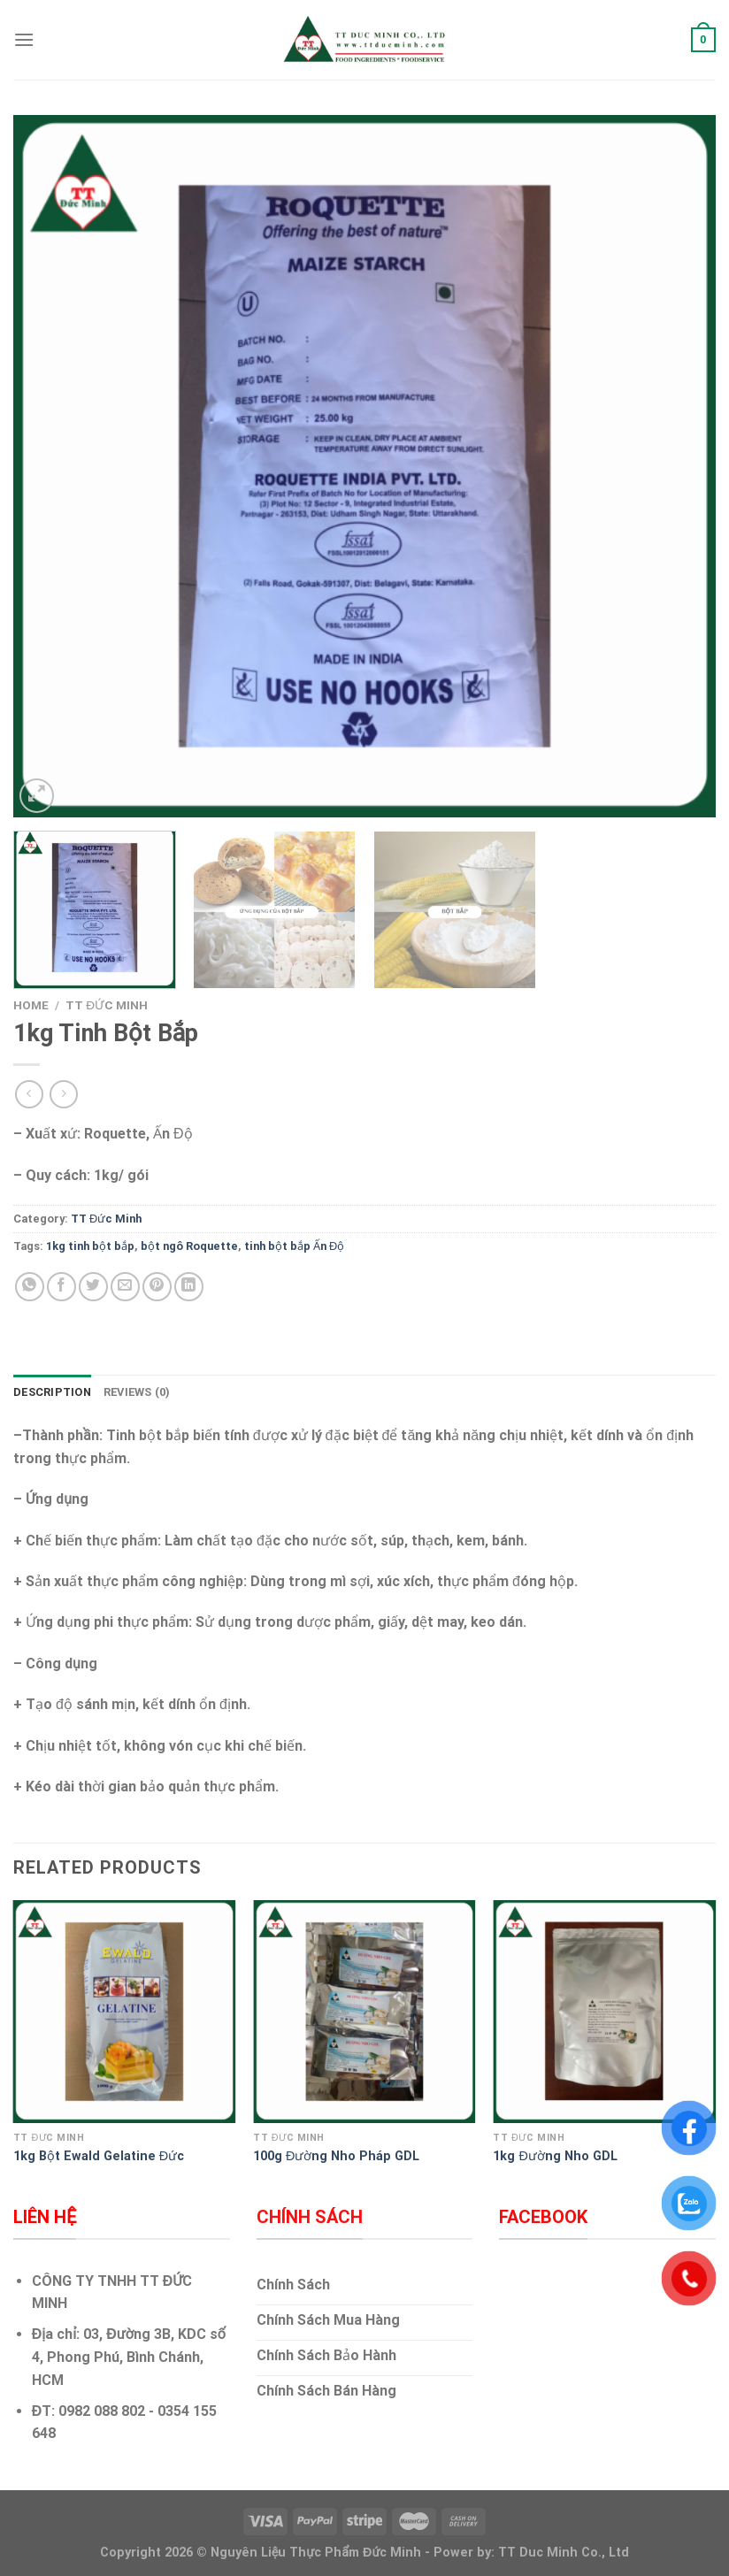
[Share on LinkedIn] (188, 1286)
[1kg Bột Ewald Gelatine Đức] (124, 2011)
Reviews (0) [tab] (137, 1392)
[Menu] (24, 39)
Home (31, 1005)
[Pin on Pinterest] (157, 1286)
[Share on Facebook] (61, 1286)
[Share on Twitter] (93, 1286)
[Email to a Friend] (125, 1286)
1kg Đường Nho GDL (555, 2156)
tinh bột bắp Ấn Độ (294, 1246)
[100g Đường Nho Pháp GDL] (364, 2011)
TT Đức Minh (106, 1005)
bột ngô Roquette (189, 1246)
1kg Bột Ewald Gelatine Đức (98, 2156)
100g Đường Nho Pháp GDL (336, 2156)
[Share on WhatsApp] (29, 1286)
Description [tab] (52, 1392)
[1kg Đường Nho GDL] (604, 2011)
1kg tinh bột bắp (90, 1246)
